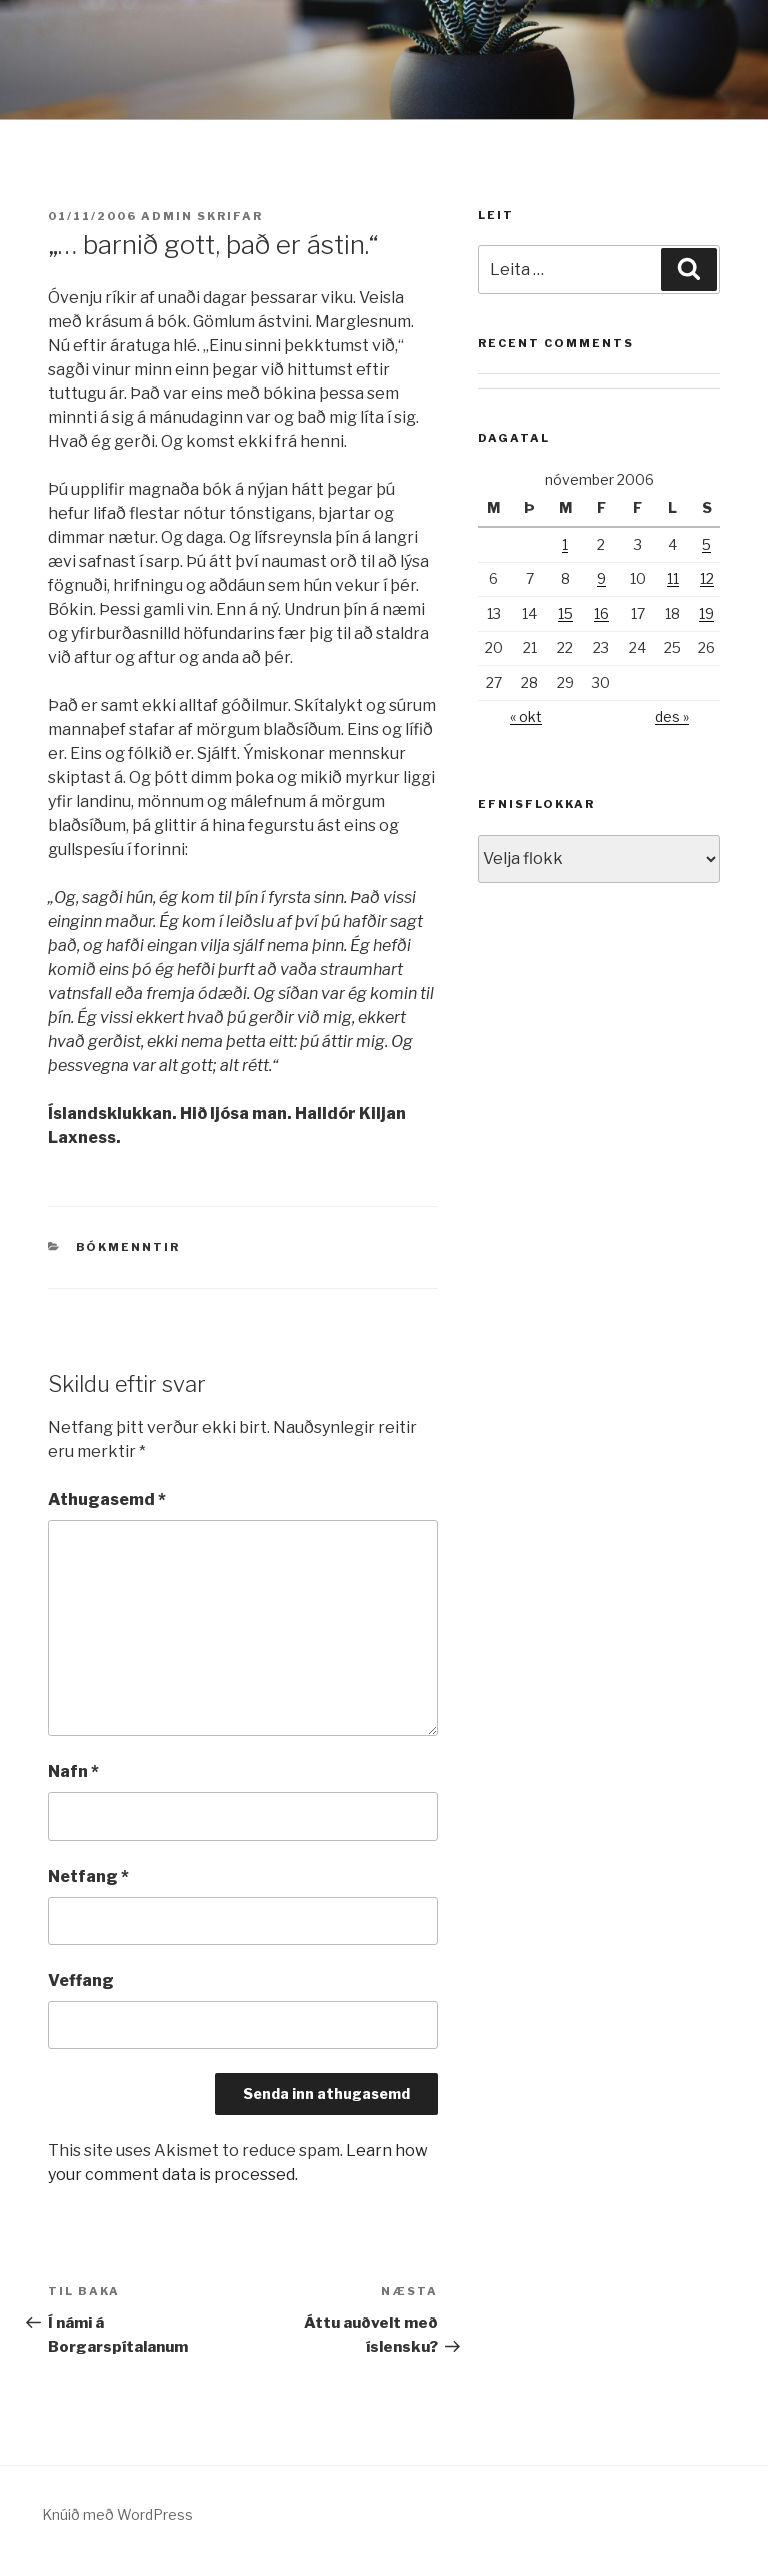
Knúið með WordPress (117, 2514)
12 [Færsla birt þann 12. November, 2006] (707, 578)
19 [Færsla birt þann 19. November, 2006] (706, 613)
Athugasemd (107, 1499)
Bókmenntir (128, 1247)
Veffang (81, 1980)
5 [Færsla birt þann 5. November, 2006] (706, 544)
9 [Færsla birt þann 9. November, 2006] (601, 578)
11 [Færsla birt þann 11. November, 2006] (673, 578)
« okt (526, 716)
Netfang (88, 1876)
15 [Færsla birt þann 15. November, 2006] (565, 613)
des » (672, 716)
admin (167, 216)
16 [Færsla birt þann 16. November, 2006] (601, 613)
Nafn (73, 1771)
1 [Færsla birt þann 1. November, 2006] (565, 544)
